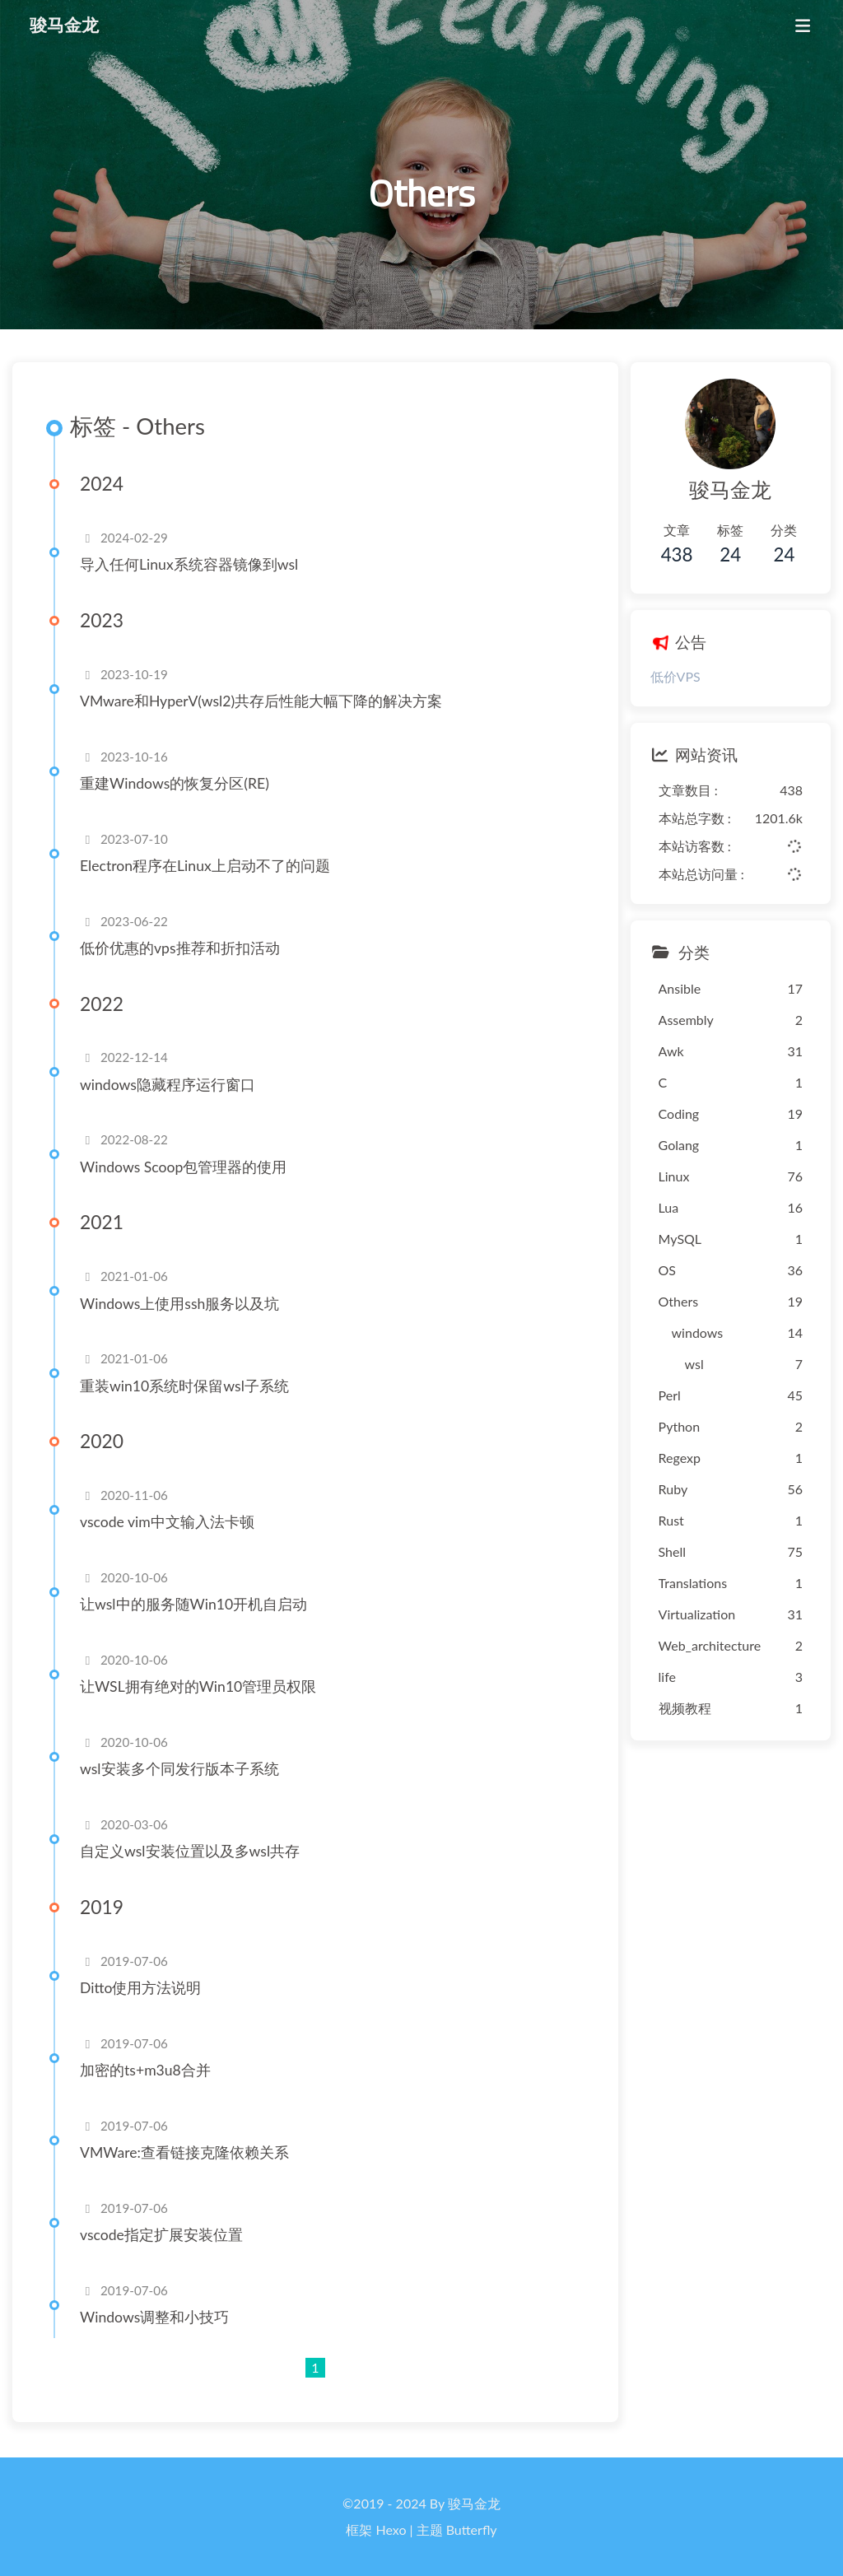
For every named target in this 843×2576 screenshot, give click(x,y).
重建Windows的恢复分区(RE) (174, 783)
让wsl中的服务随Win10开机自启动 (193, 1604)
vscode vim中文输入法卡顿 (167, 1521)
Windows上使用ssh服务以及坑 (179, 1303)
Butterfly (471, 2529)
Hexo (391, 2529)
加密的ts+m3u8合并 (145, 2070)
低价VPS (675, 676)
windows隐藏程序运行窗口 (167, 1084)
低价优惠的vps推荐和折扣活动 (180, 948)
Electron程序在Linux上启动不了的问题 (205, 865)
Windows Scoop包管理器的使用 (183, 1167)
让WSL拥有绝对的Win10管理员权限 (198, 1686)
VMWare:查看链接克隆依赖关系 (184, 2152)
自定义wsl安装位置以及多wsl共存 (190, 1851)
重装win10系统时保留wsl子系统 (184, 1386)
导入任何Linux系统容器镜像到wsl (189, 564)
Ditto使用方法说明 (140, 1987)
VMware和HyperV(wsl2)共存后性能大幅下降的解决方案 (261, 701)
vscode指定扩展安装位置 (161, 2234)
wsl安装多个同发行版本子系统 (179, 1768)
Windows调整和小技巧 (154, 2317)
